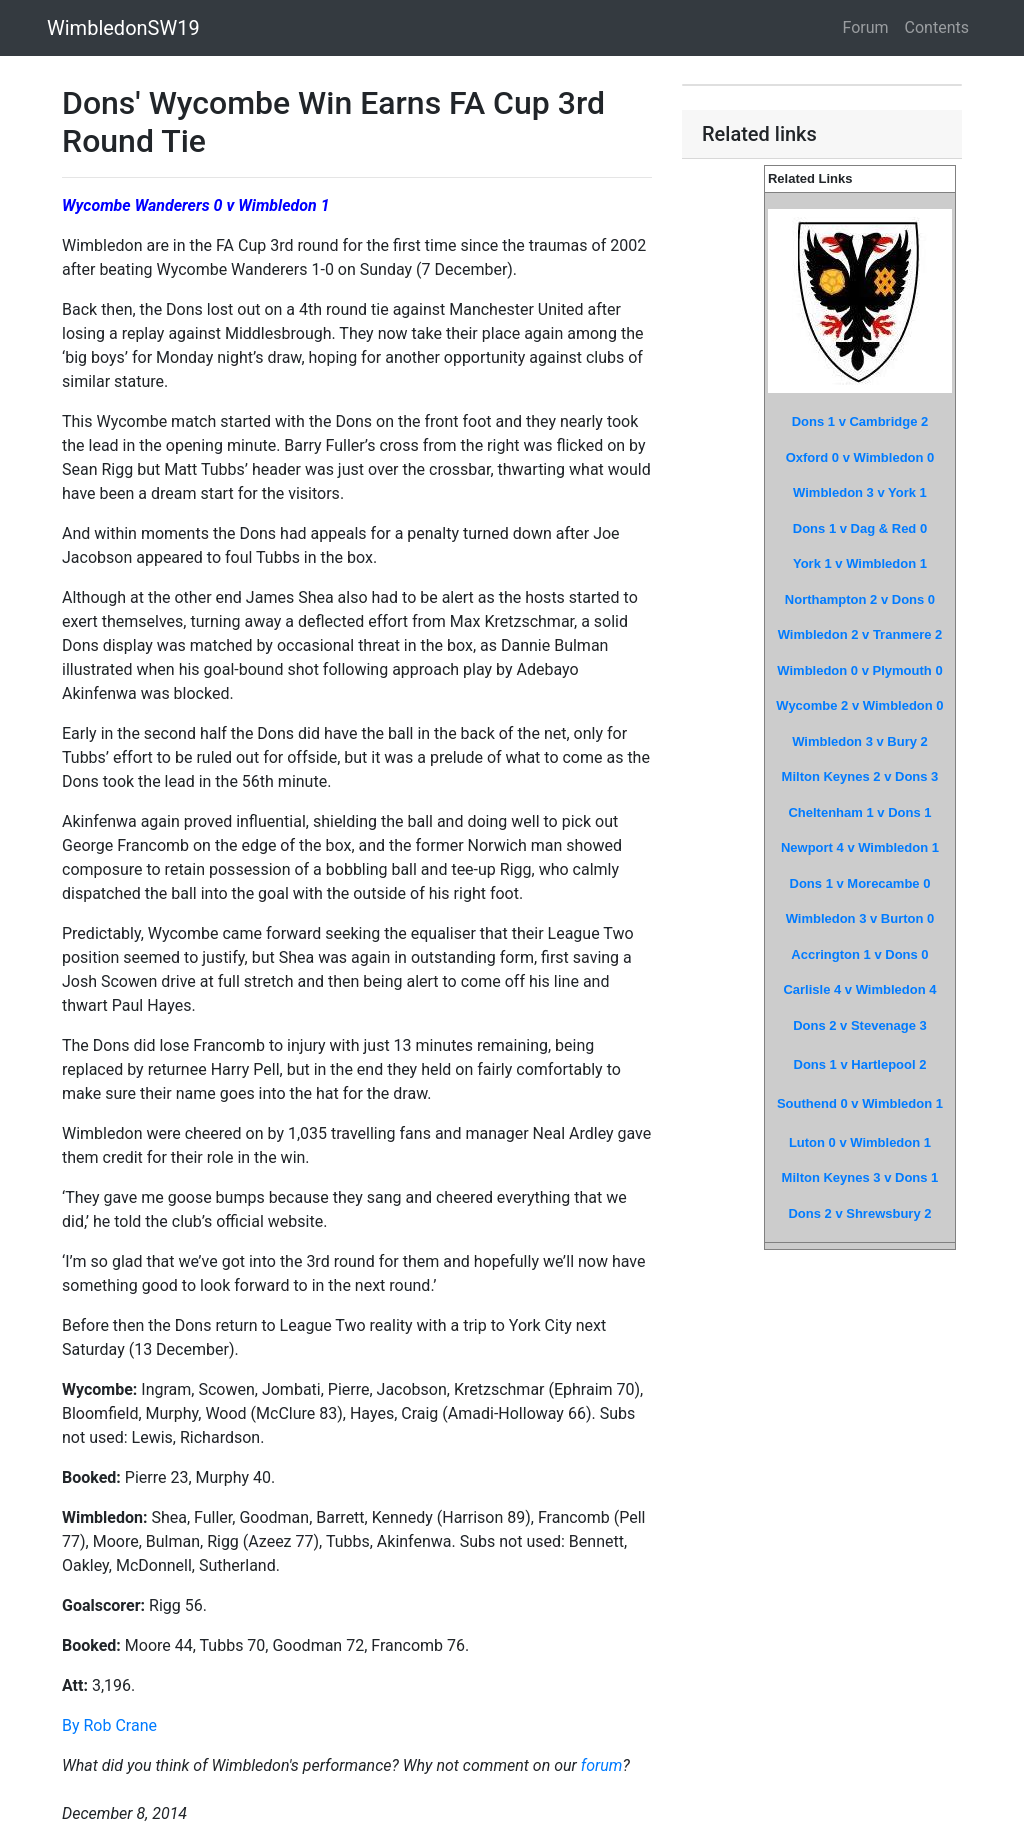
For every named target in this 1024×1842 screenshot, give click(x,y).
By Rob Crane (109, 1725)
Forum (866, 27)
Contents (937, 27)
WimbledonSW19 (123, 28)
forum (602, 1765)
